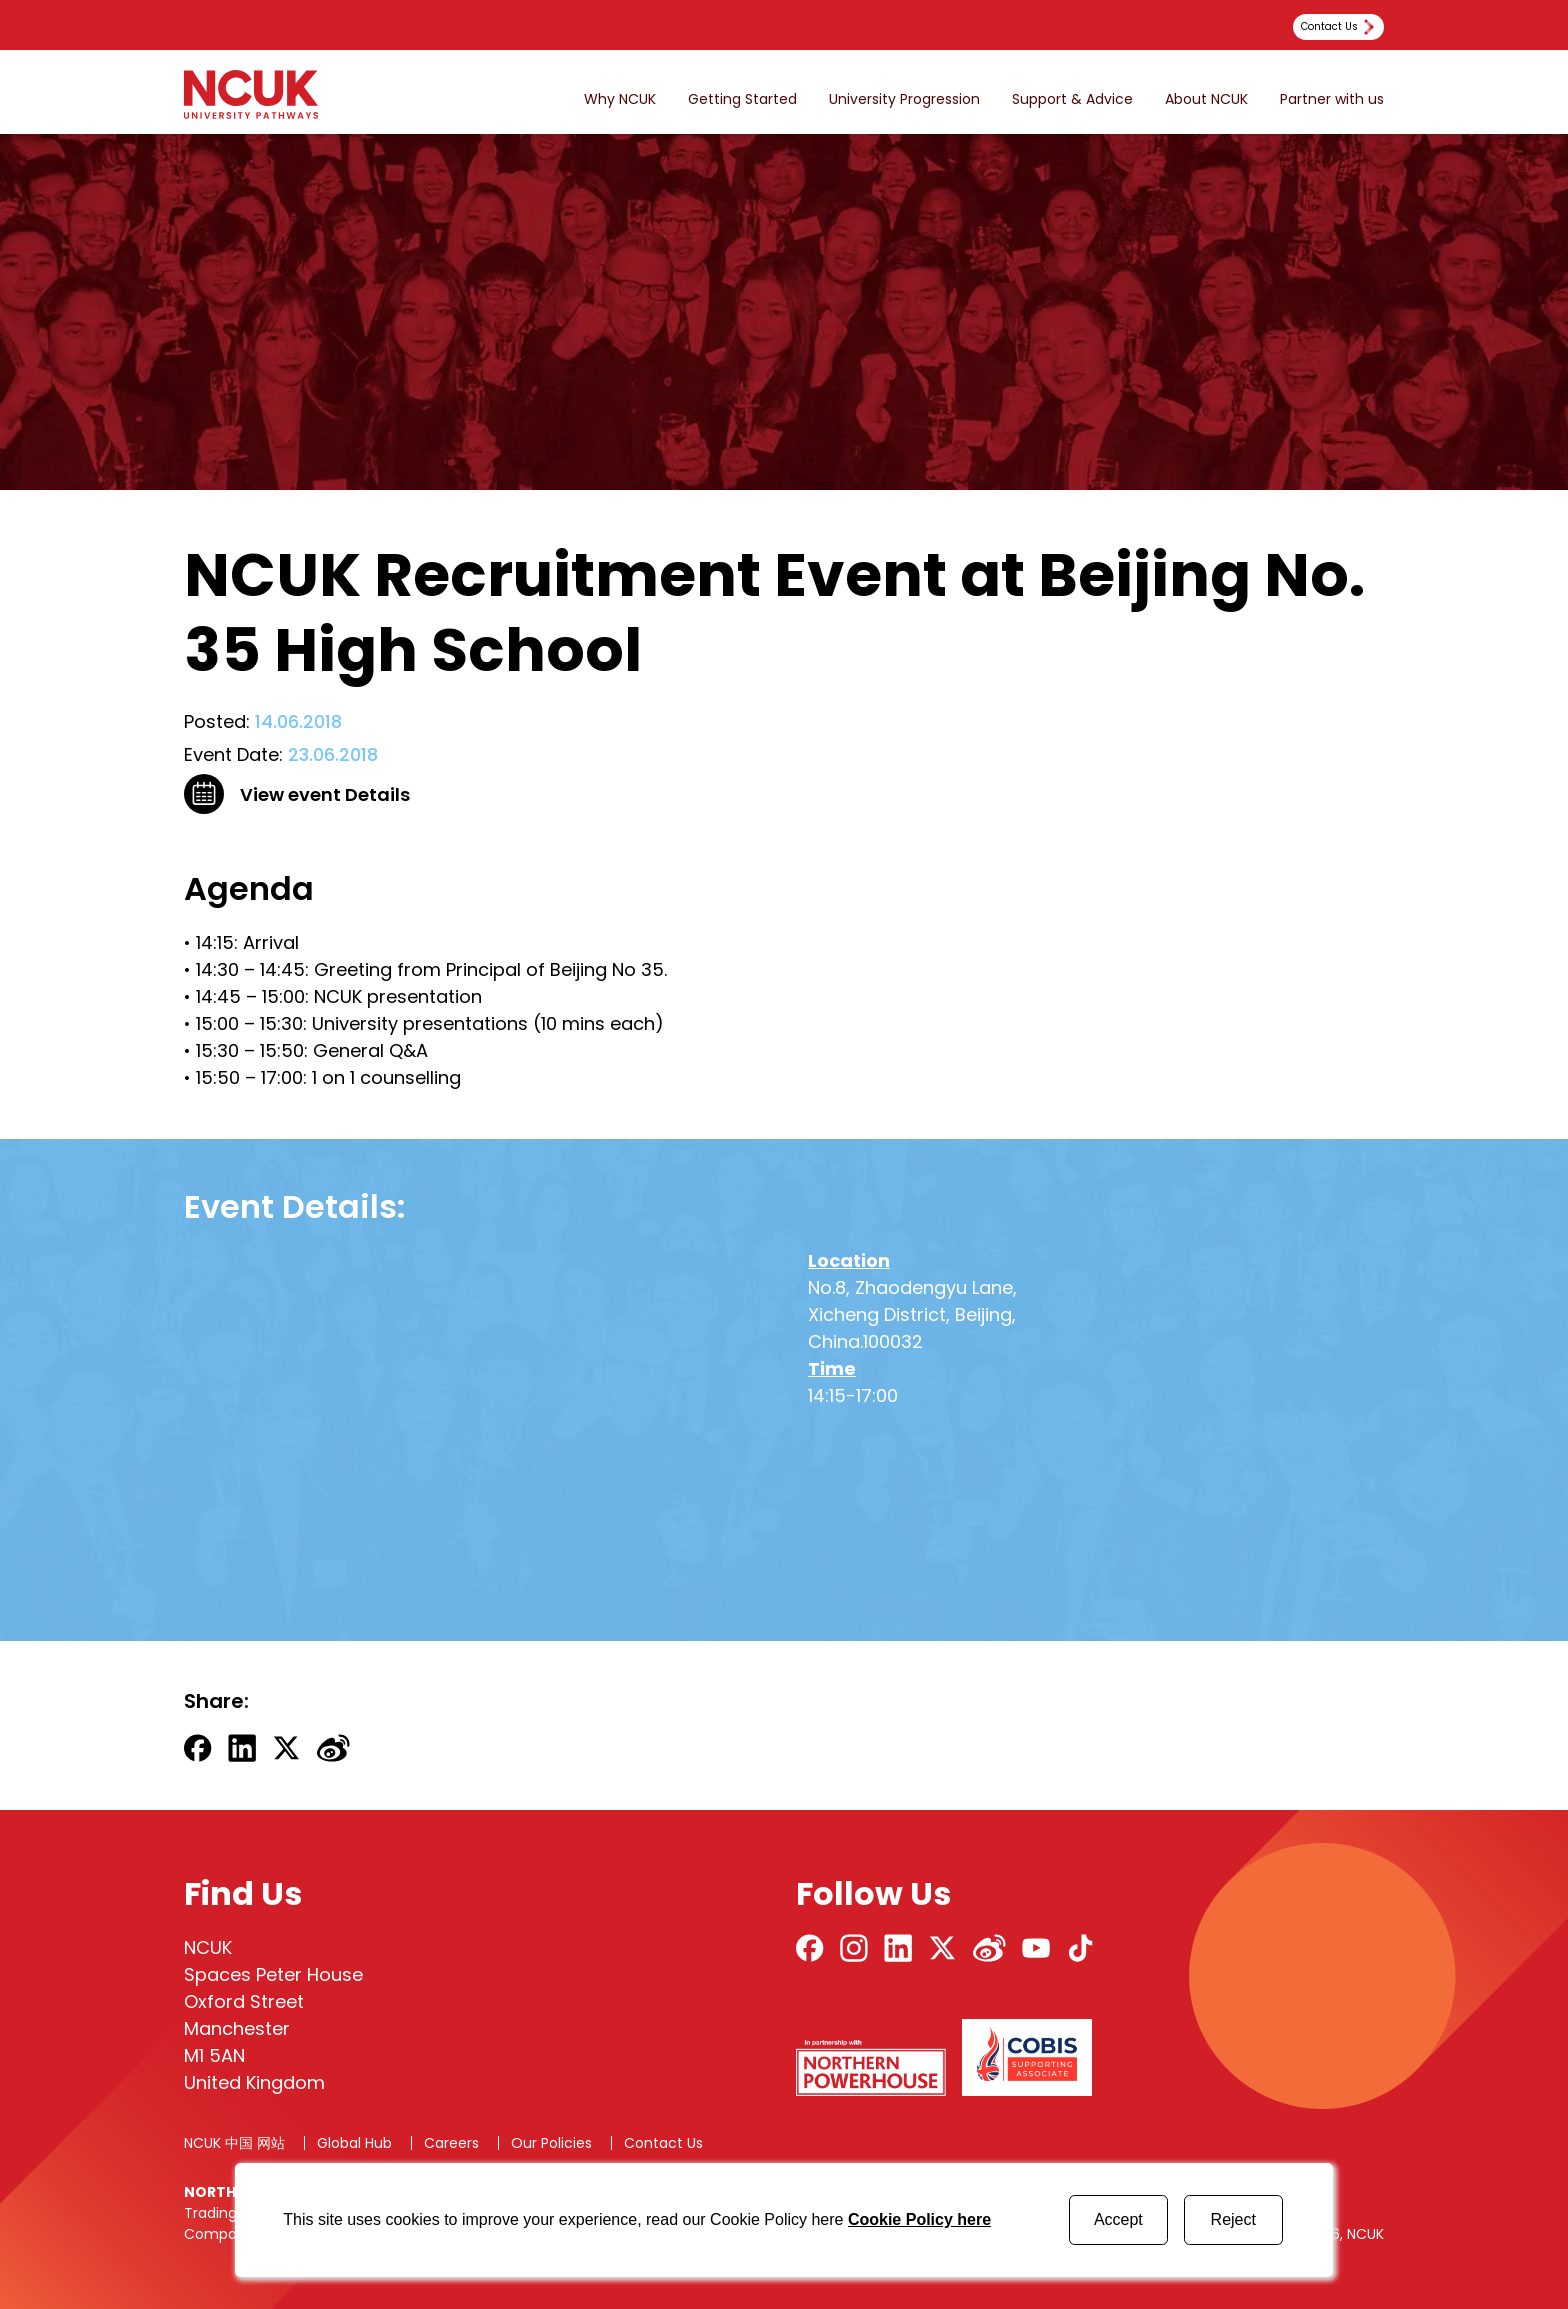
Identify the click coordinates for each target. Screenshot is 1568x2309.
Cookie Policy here (919, 2219)
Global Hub (354, 2143)
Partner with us (1332, 99)
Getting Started (742, 99)
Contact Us (663, 2143)
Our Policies (551, 2143)
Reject (1233, 2219)
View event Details (325, 794)
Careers (451, 2143)
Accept (1118, 2219)
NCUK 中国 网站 (234, 2143)
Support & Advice (1072, 99)
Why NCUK (620, 99)
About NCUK (1206, 99)
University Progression (904, 99)
